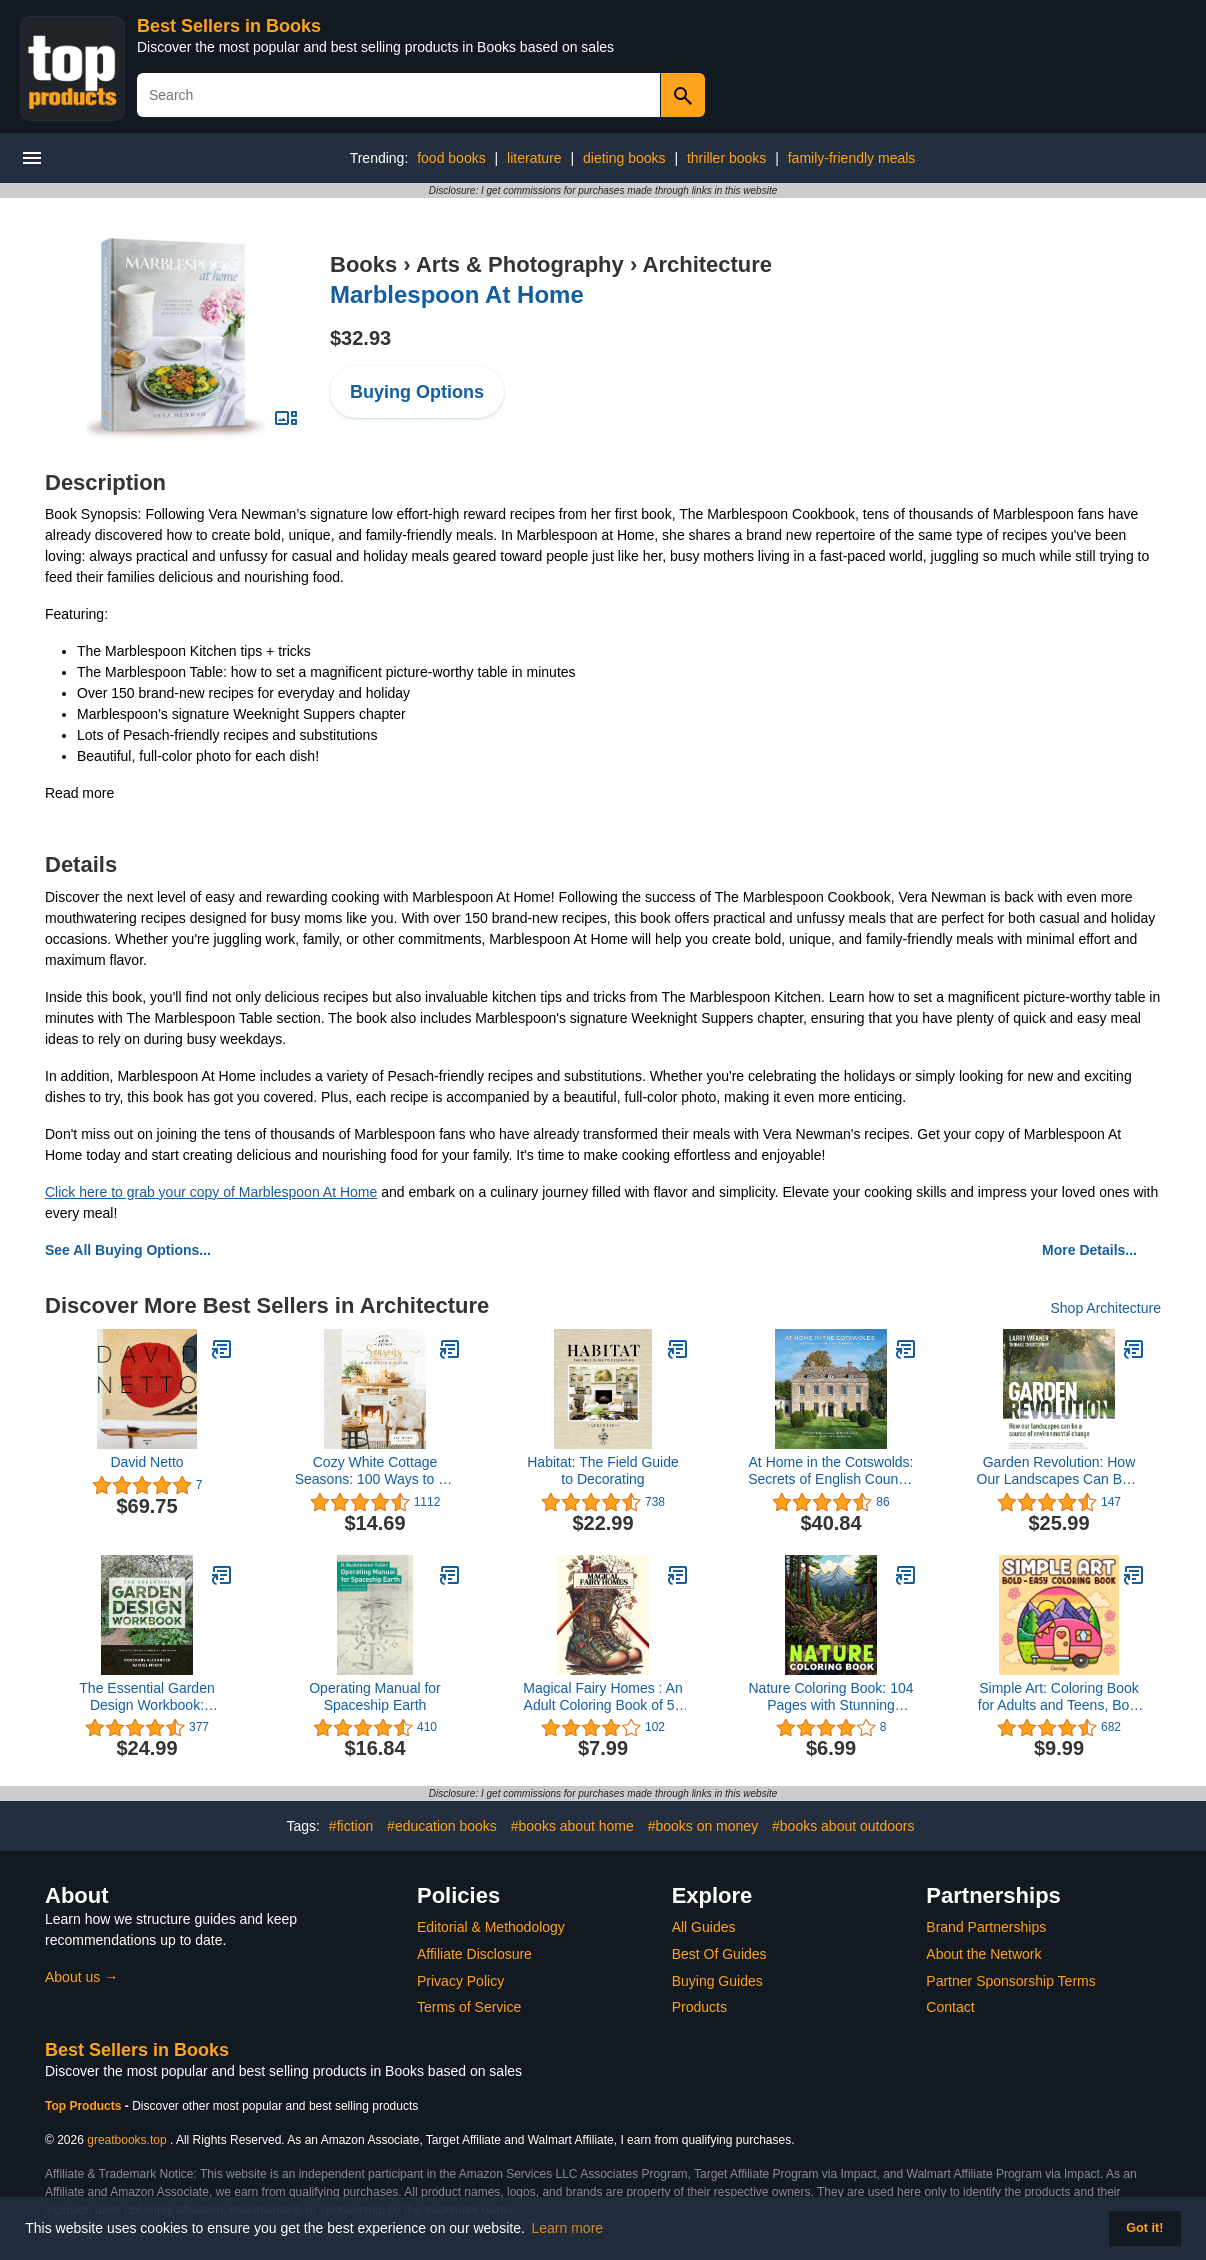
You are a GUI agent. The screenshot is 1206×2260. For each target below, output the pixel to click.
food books (451, 158)
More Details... (1089, 1250)
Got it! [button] (1144, 2228)
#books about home (572, 1826)
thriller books (726, 158)
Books (363, 264)
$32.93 (360, 338)
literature (534, 158)
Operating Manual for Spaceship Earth (375, 1696)
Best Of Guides (719, 1954)
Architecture (708, 264)
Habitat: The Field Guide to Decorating (603, 1470)
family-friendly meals (852, 158)
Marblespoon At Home (457, 294)
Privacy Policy (460, 1981)
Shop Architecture (1105, 1308)
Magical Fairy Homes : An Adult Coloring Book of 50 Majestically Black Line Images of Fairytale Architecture (603, 1697)
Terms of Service (469, 2007)
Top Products (85, 2106)
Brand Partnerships (986, 1927)
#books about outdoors (843, 1826)
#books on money (703, 1826)
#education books (442, 1826)
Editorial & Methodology (491, 1927)
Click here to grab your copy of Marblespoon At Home (211, 1192)
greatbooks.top (126, 2140)
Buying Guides (717, 1981)
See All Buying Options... (128, 1250)
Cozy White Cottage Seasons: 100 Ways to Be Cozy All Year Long (375, 1471)
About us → (81, 1977)
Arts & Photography (520, 264)
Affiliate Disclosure (474, 1954)
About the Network (983, 1954)
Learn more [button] (568, 2228)
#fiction (351, 1826)
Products (699, 2007)
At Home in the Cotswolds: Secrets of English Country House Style (831, 1471)
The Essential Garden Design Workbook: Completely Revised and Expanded (147, 1697)
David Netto (146, 1462)
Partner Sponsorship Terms (1010, 1981)
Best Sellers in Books (229, 26)
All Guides (704, 1927)
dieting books (624, 158)
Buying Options (417, 392)
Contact (950, 2007)
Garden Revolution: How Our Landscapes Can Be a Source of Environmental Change (1059, 1471)
